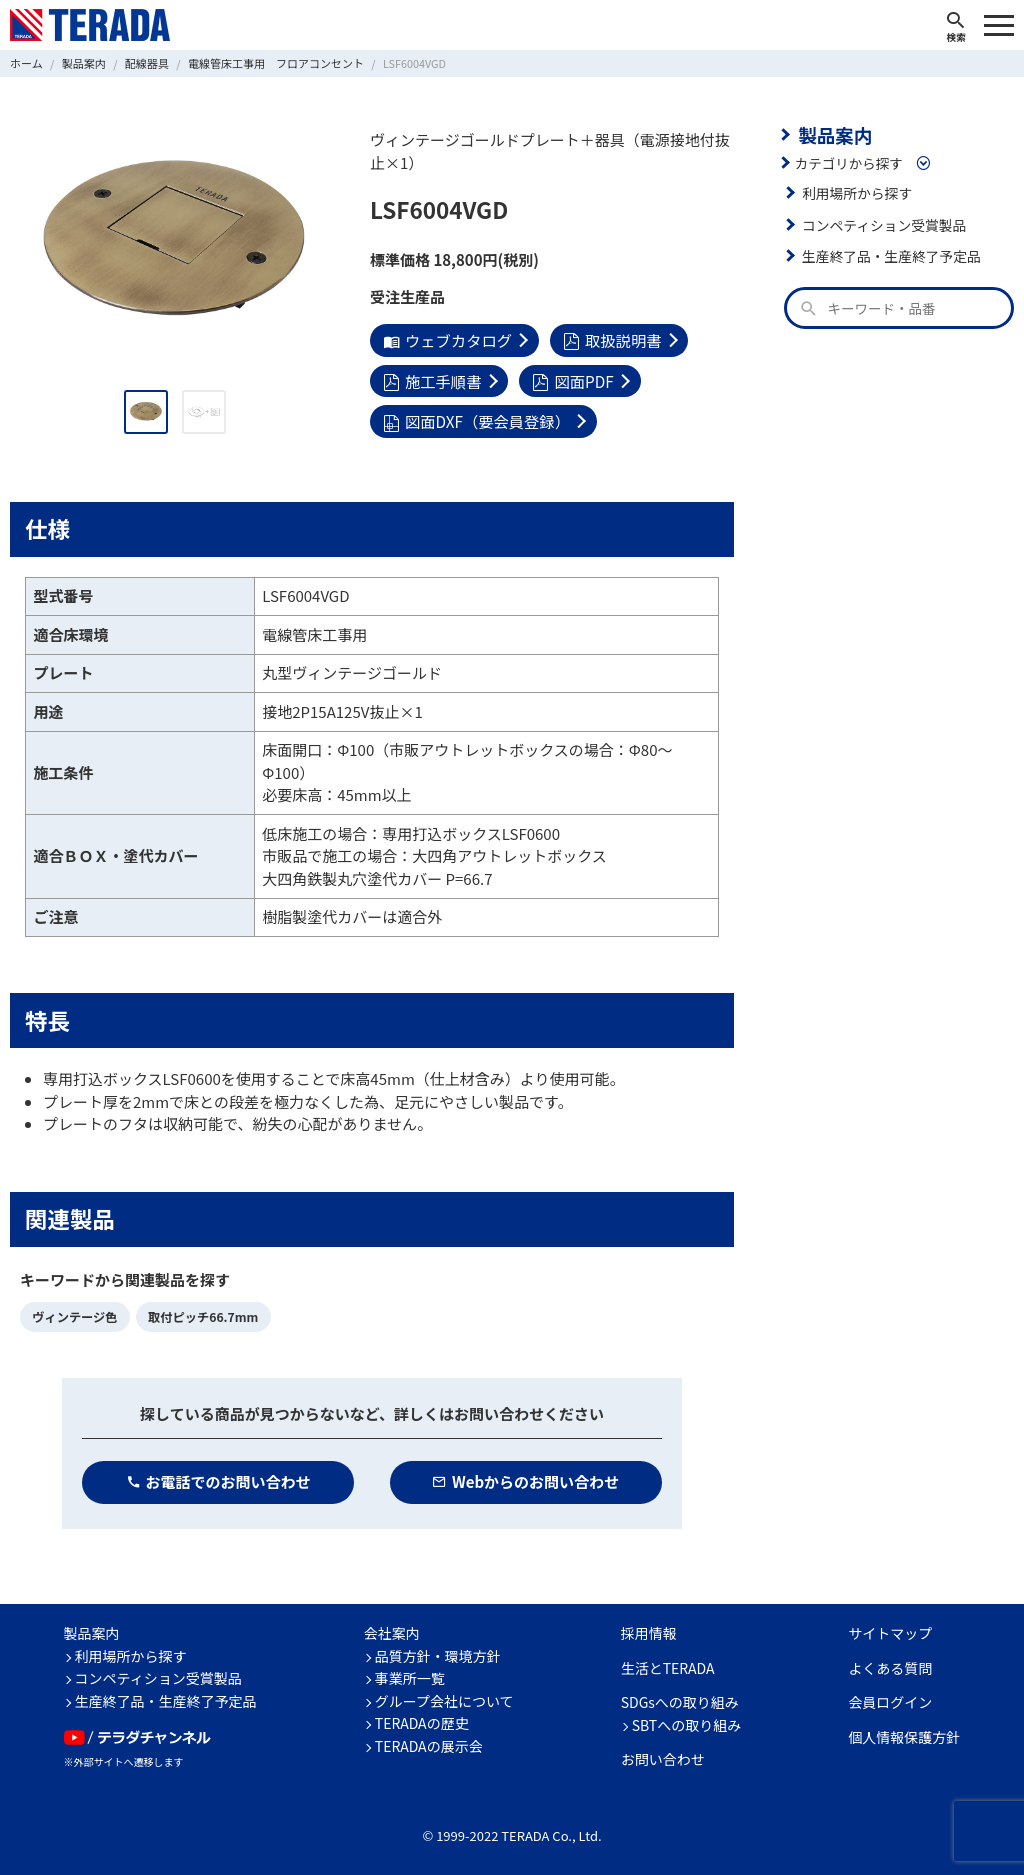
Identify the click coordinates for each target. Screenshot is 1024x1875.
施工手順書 (431, 379)
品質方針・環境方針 (438, 1653)
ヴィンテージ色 (74, 1314)
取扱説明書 (609, 339)
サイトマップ (890, 1631)
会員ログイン (890, 1700)
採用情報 (649, 1631)
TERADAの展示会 (429, 1743)
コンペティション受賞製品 (882, 224)
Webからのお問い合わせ (525, 1479)
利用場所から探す (856, 192)
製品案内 (834, 134)
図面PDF (571, 379)
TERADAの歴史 (422, 1721)
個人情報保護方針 (904, 1734)
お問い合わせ (663, 1757)
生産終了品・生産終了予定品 (890, 255)
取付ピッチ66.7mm (200, 1314)
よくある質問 (890, 1665)
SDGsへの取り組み (680, 1700)
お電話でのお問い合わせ (218, 1479)
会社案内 (392, 1631)
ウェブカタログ (446, 339)
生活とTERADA (668, 1665)
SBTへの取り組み (687, 1722)
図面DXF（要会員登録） (475, 419)
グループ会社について (444, 1698)
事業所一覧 (410, 1676)
